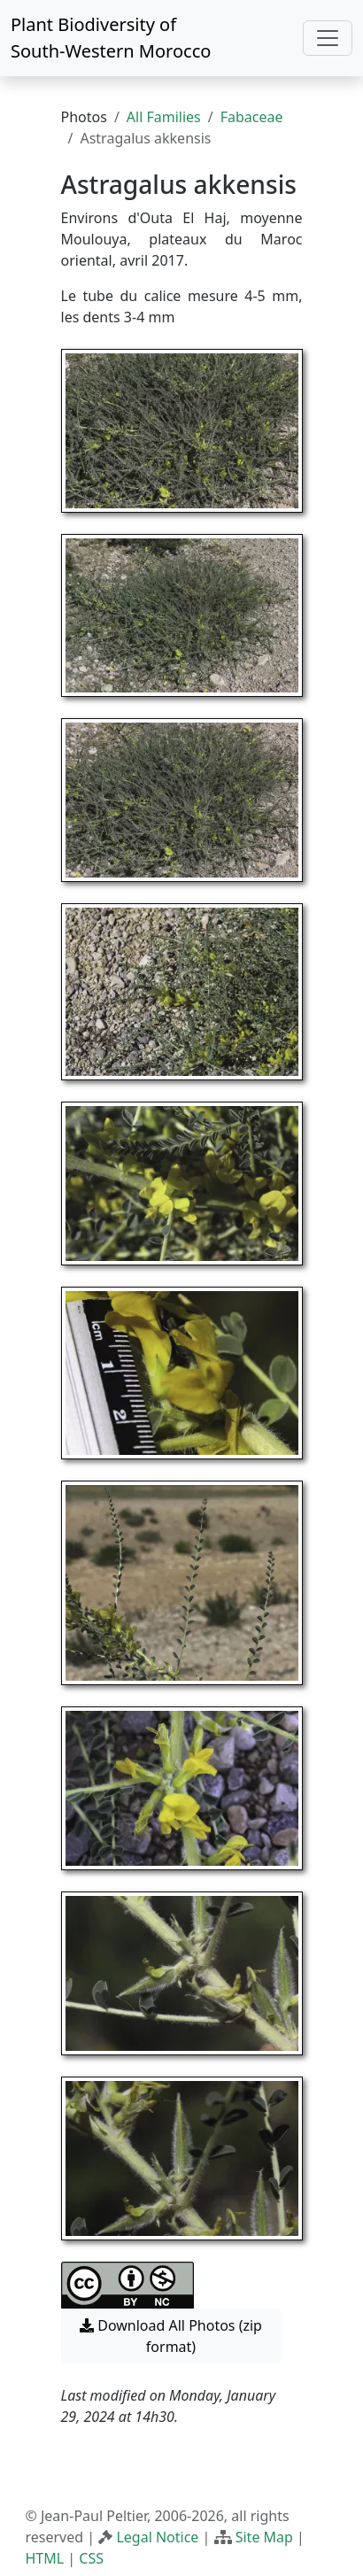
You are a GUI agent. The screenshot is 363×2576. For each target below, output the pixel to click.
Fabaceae (251, 117)
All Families (164, 117)
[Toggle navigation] (327, 38)
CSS (91, 2558)
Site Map (264, 2537)
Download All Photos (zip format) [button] (171, 2336)
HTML (45, 2558)
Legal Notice (157, 2537)
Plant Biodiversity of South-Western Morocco (111, 37)
